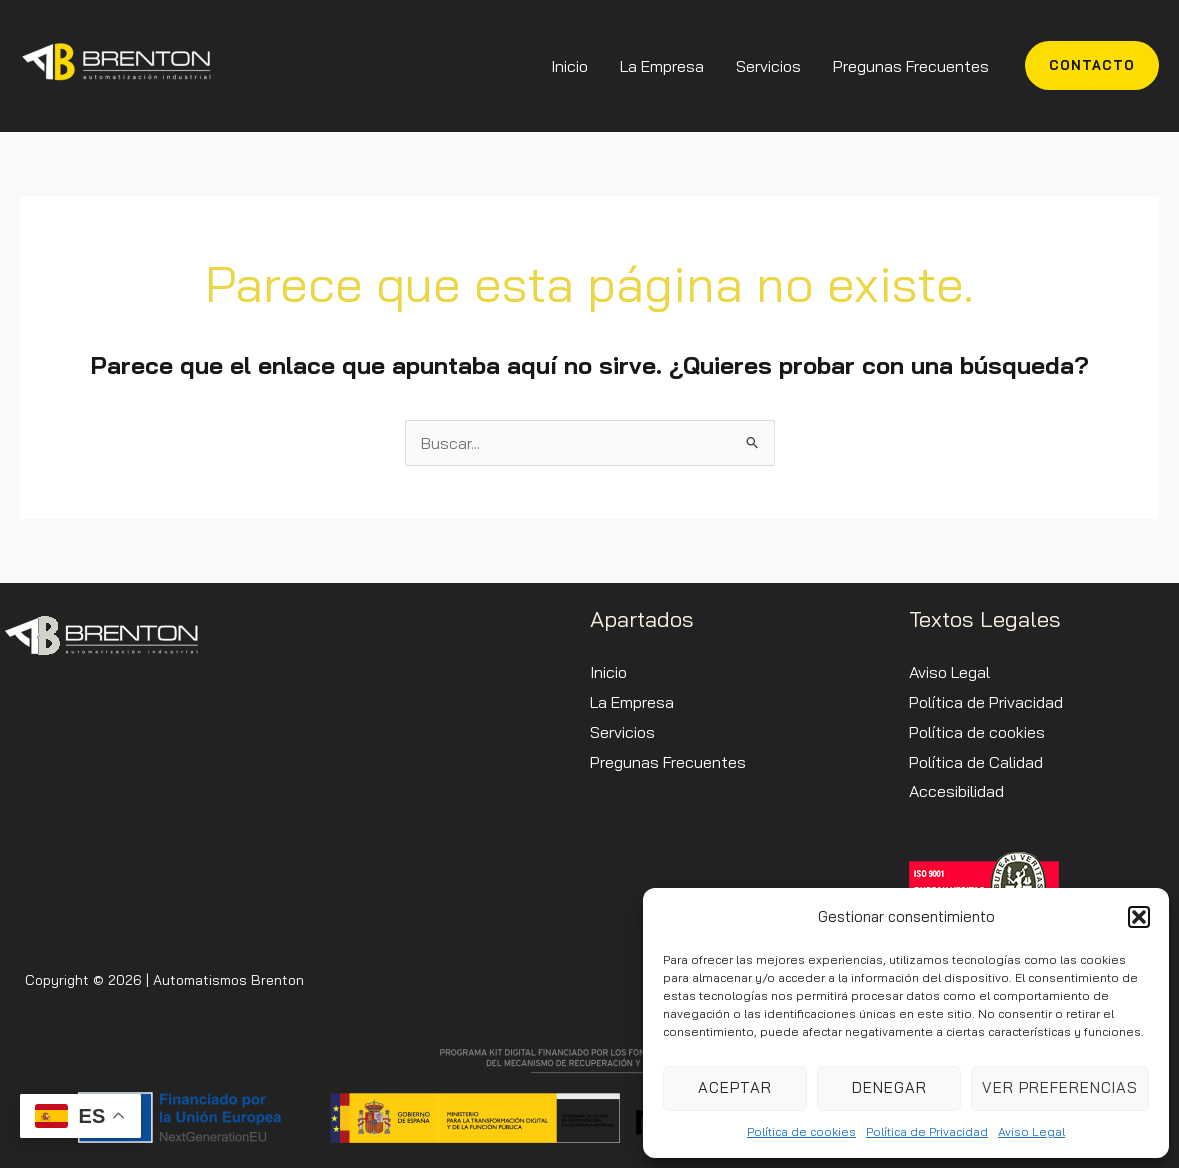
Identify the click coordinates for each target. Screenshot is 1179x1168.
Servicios (768, 66)
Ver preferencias (1060, 1087)
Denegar (889, 1087)
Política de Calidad (976, 762)
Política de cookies (801, 1131)
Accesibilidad (956, 791)
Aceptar (735, 1087)
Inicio (569, 66)
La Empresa (662, 66)
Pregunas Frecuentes (911, 66)
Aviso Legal (1031, 1131)
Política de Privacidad (927, 1131)
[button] (1139, 917)
